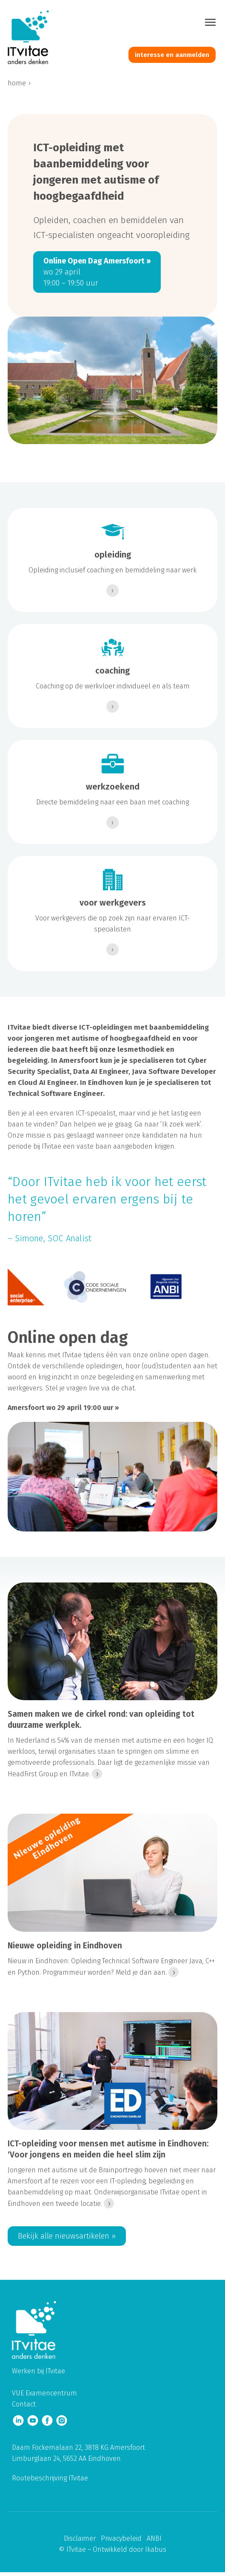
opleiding (112, 554)
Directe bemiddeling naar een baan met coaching (112, 802)
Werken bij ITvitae (38, 2371)
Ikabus (155, 2549)
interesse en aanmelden (172, 55)
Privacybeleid (121, 2538)
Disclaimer (80, 2538)
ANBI (154, 2538)
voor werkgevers (113, 902)
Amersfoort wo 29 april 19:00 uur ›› (63, 1408)
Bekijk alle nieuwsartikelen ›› (67, 2236)
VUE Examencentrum (44, 2393)
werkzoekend (113, 786)
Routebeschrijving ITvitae (50, 2478)
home (17, 83)
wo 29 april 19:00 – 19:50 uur (97, 272)
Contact (24, 2404)
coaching (112, 670)
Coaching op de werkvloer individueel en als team (113, 686)
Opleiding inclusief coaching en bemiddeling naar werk (112, 570)
